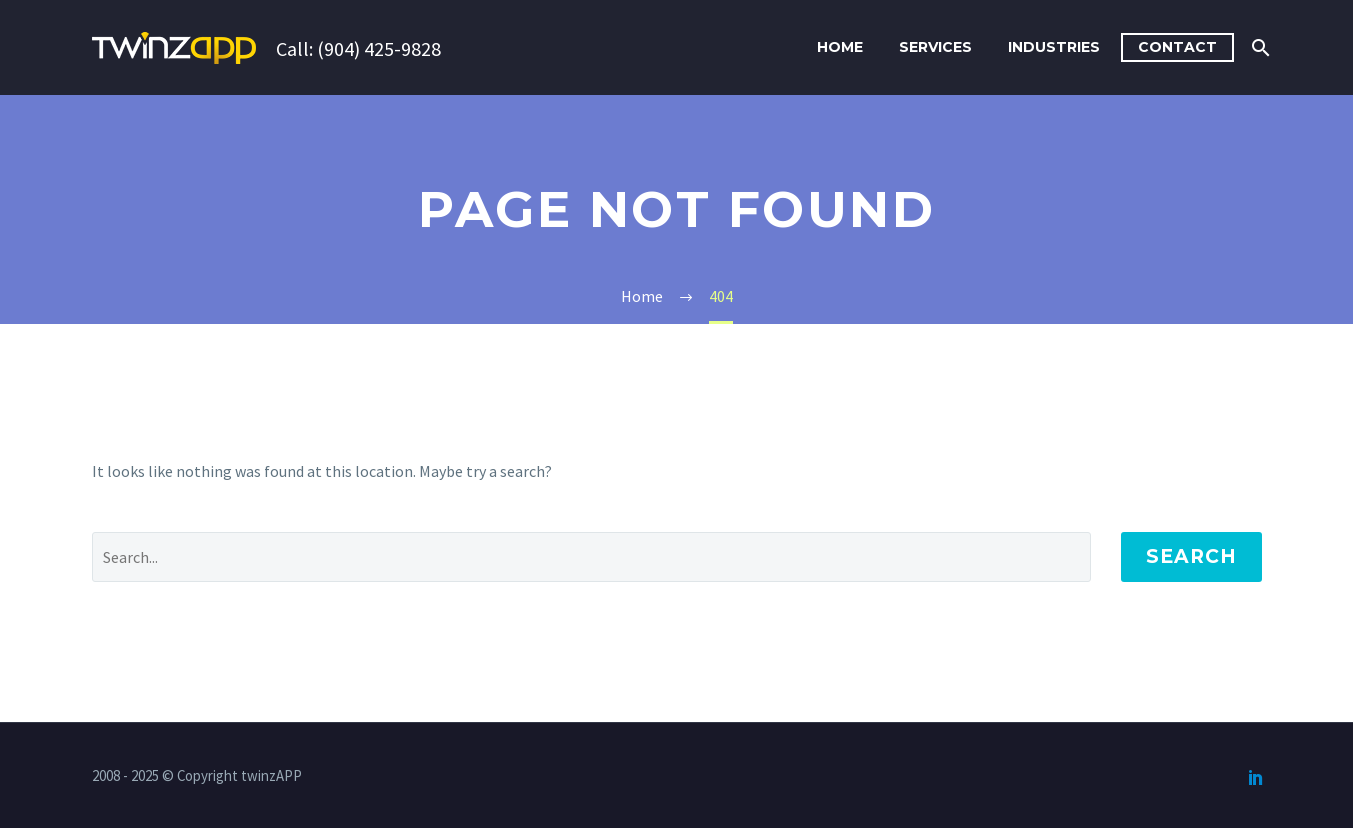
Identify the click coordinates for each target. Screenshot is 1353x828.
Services (935, 47)
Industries (1054, 47)
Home (840, 47)
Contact (1177, 47)
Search (1191, 556)
